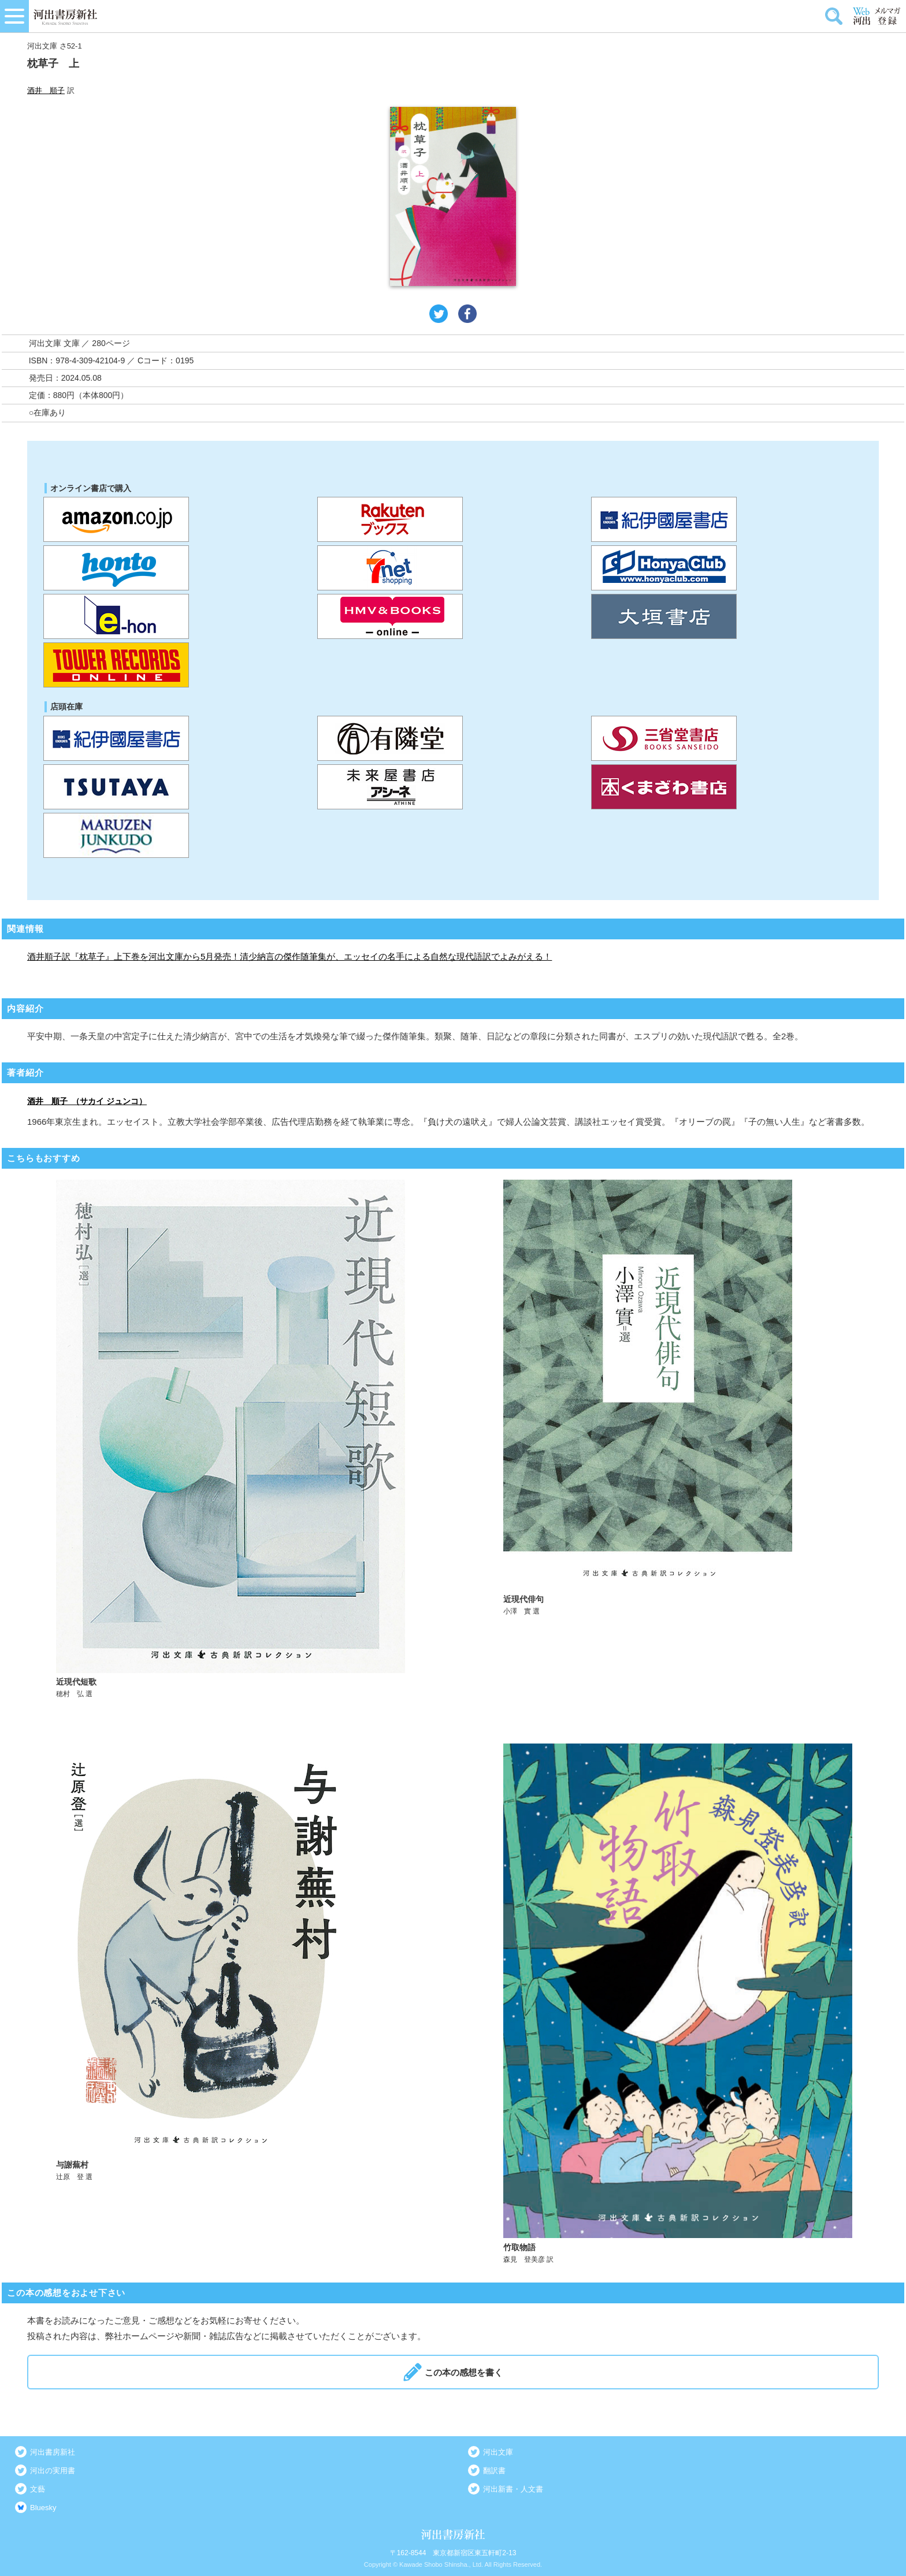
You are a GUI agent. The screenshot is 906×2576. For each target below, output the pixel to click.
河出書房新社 (52, 2452)
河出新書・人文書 (513, 2489)
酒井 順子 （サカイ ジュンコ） (87, 1101)
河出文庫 (498, 2452)
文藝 (37, 2489)
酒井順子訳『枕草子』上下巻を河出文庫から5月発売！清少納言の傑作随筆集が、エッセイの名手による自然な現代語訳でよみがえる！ (289, 956)
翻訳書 (494, 2470)
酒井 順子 (46, 90)
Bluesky (43, 2507)
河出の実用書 (52, 2470)
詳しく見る (230, 1439)
